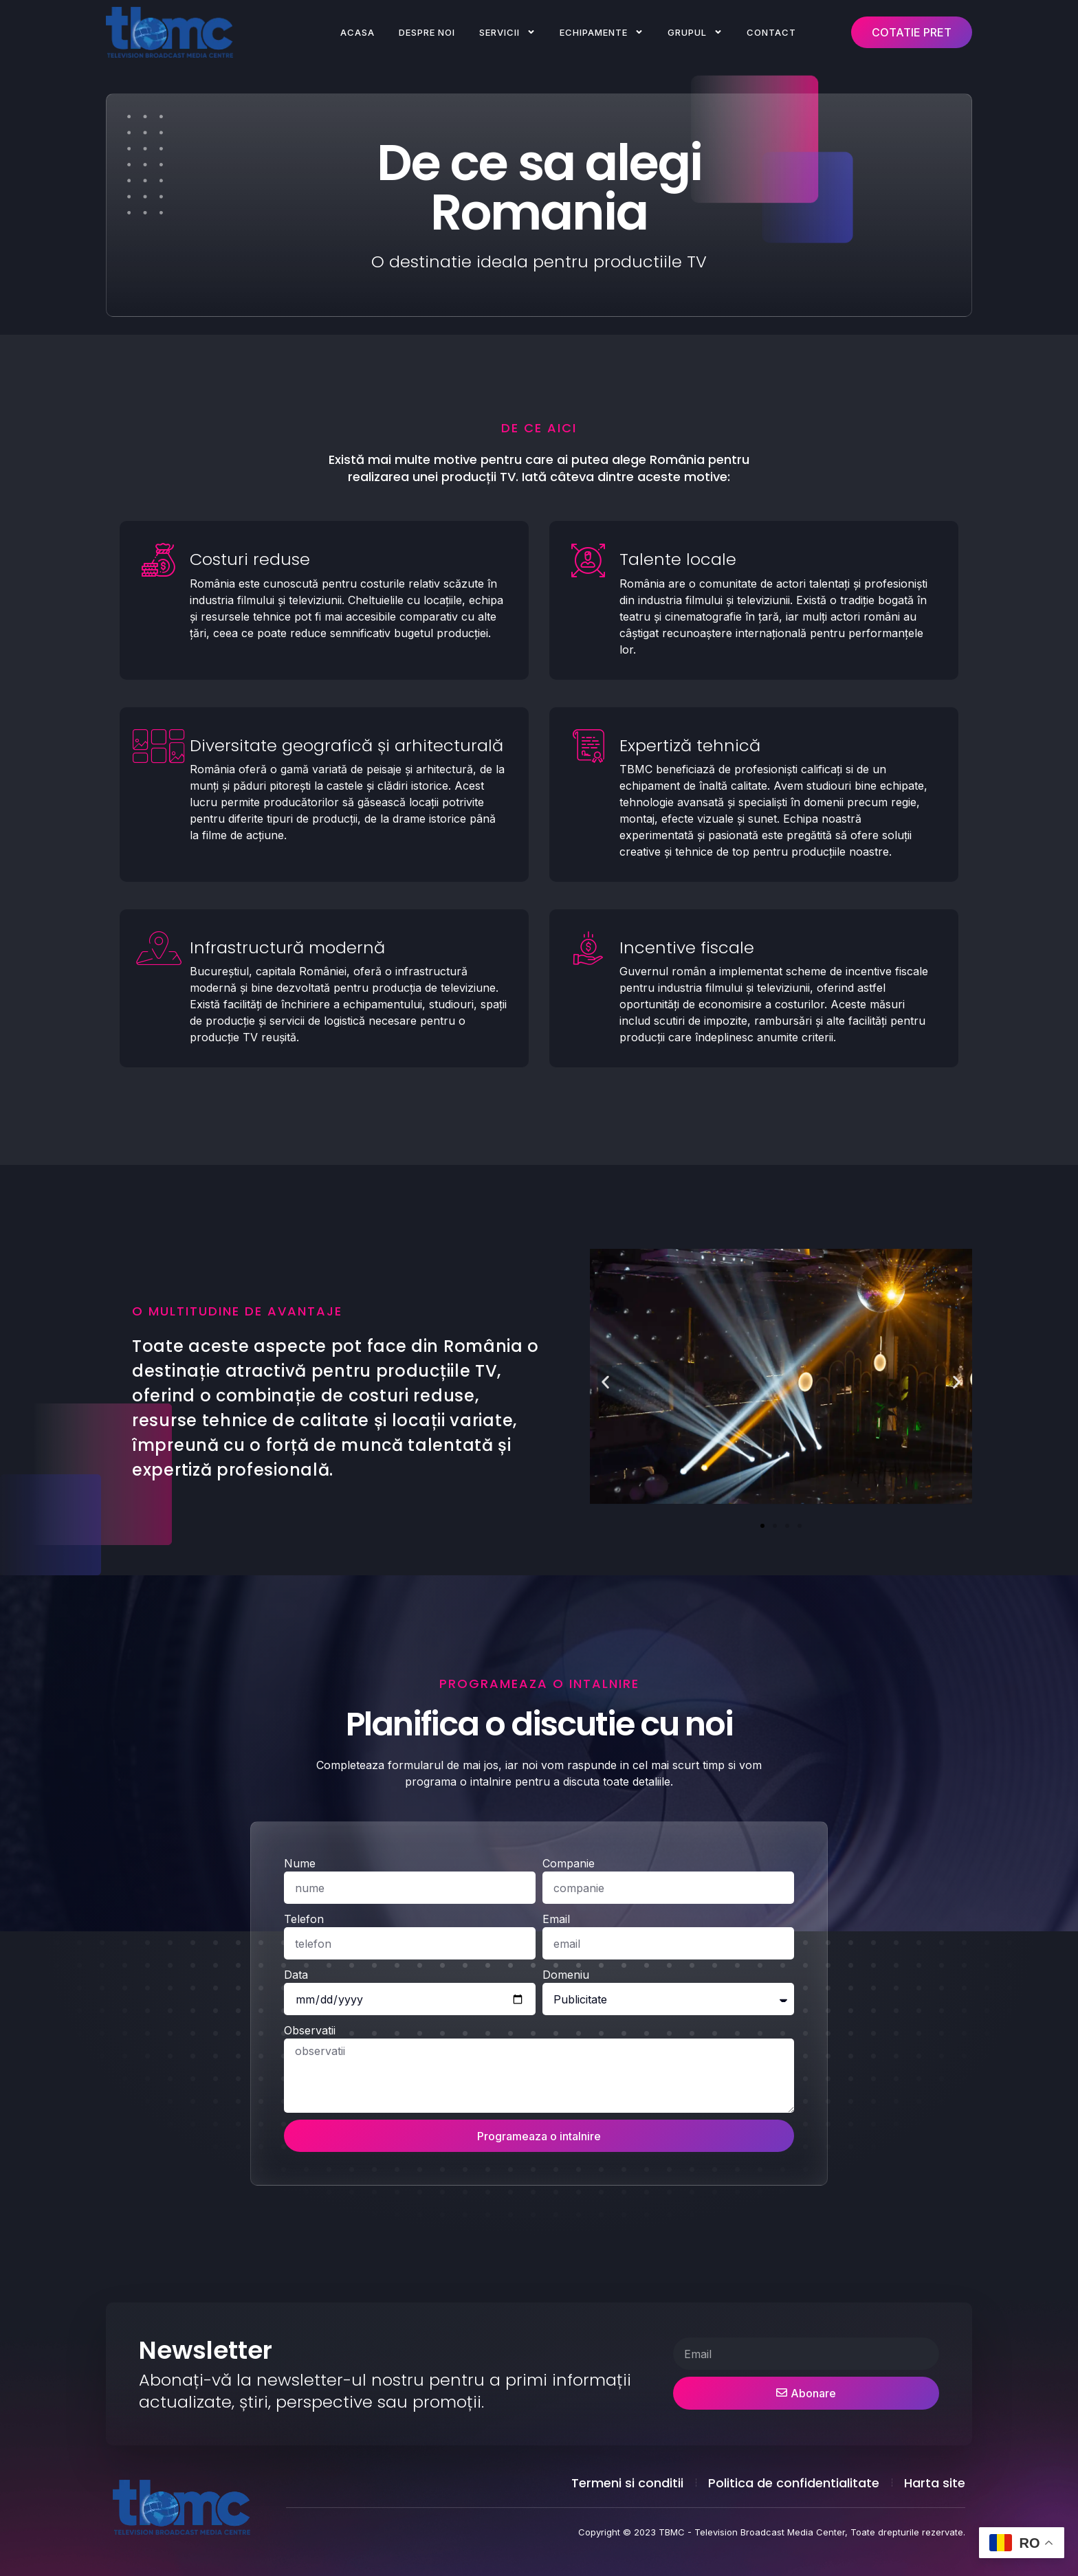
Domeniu (565, 2154)
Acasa (357, 32)
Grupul (695, 32)
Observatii (310, 2210)
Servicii (507, 32)
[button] (605, 1381)
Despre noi (427, 32)
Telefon (304, 2098)
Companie (568, 2043)
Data (296, 2154)
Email (556, 2098)
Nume (300, 2043)
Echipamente (602, 32)
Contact (771, 32)
